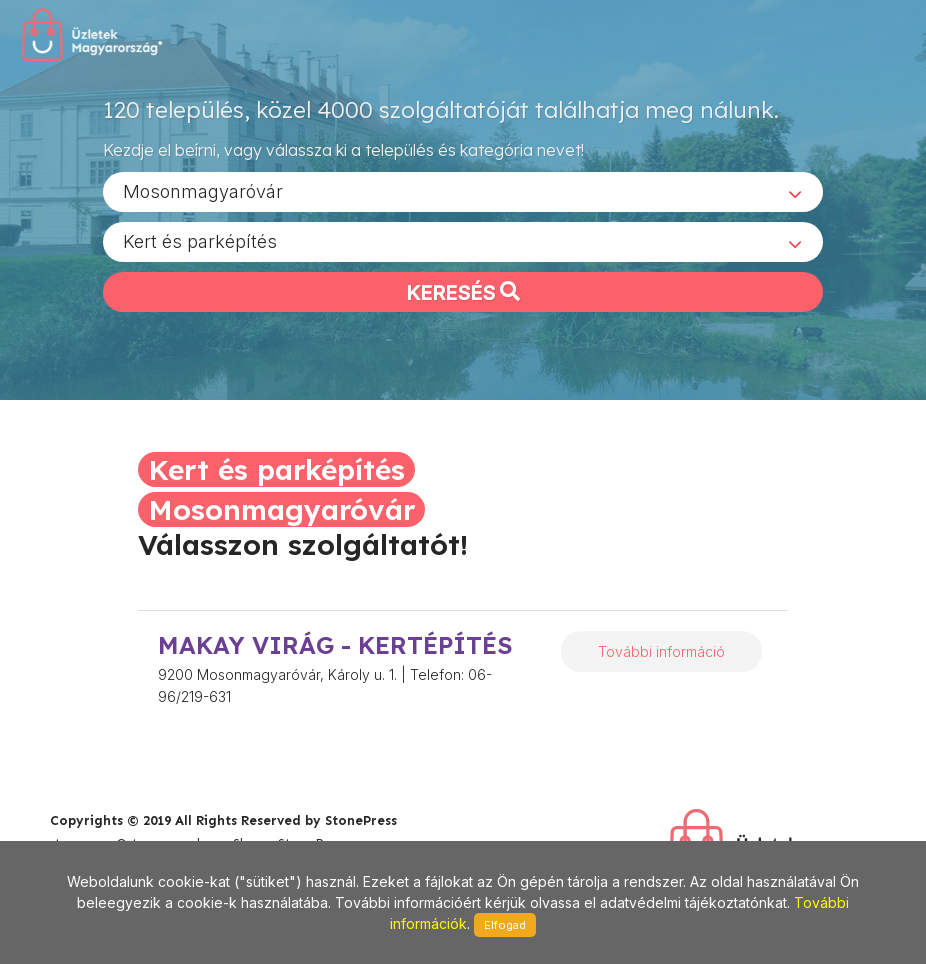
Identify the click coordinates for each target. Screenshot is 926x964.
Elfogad (505, 925)
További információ (661, 651)
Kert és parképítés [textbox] (200, 240)
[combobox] (463, 191)
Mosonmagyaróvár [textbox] (203, 190)
